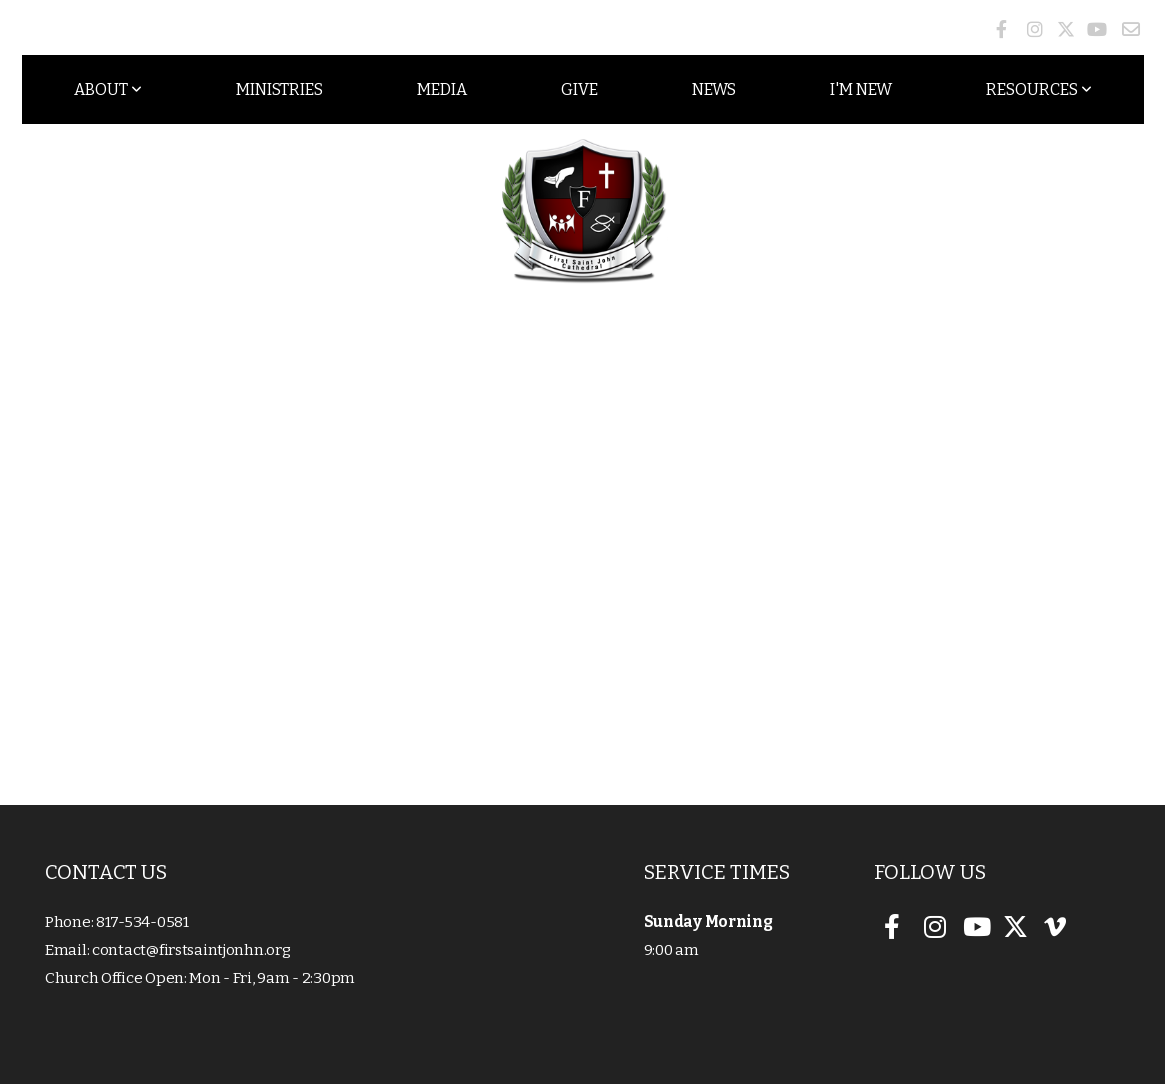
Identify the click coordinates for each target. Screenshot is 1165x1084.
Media (442, 89)
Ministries (279, 89)
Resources (1039, 89)
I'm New (861, 89)
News (714, 89)
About (108, 89)
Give (579, 89)
